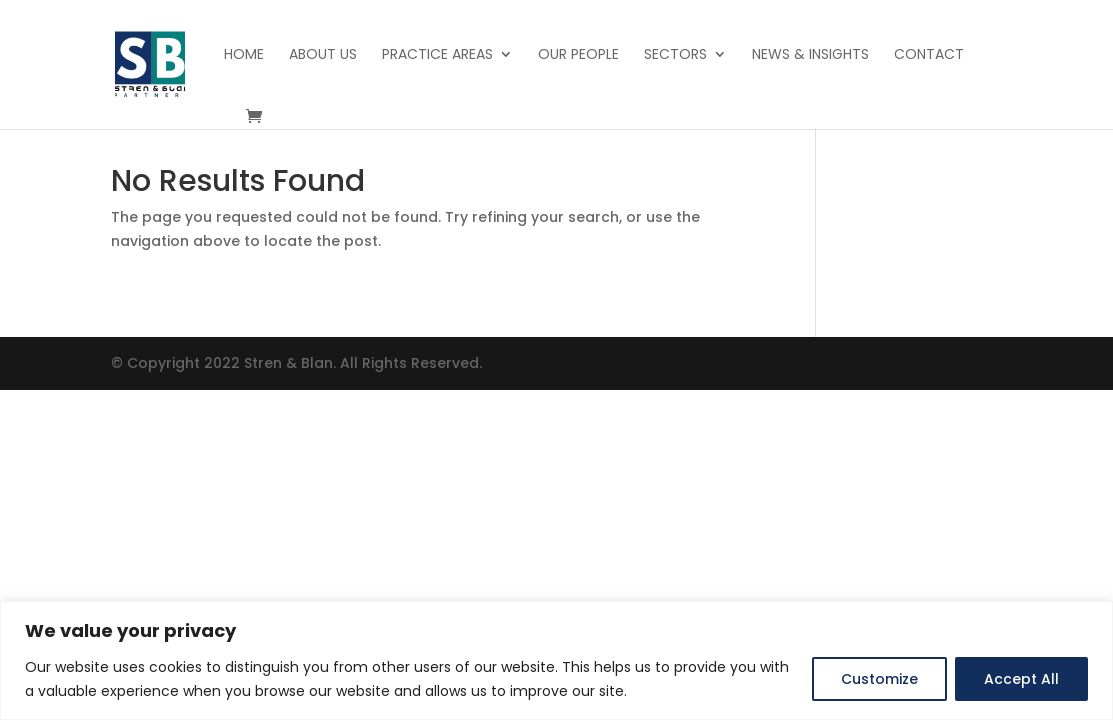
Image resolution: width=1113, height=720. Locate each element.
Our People (578, 55)
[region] (556, 660)
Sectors (675, 55)
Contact (929, 55)
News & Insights (810, 55)
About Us (323, 55)
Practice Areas (437, 55)
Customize (879, 679)
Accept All (1021, 679)
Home (244, 55)
